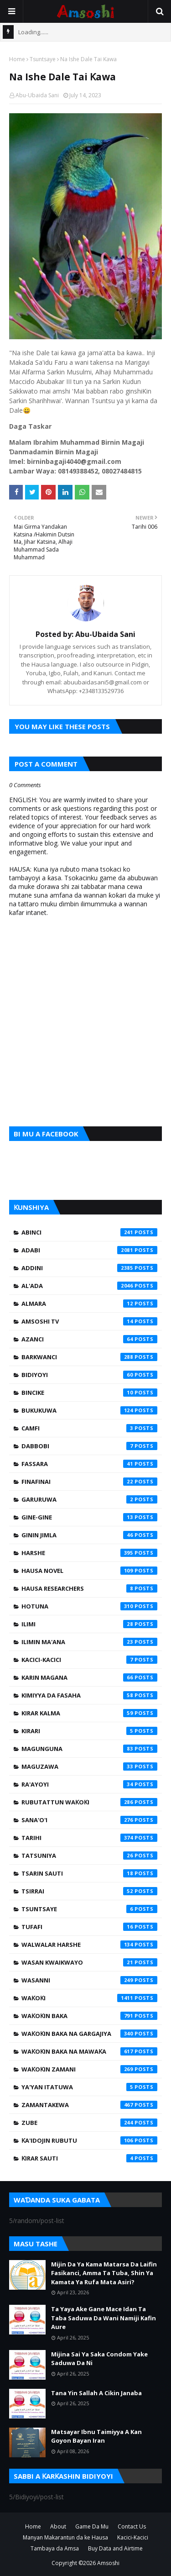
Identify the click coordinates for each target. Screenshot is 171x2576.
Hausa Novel (89, 1571)
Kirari (89, 1731)
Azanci (89, 1339)
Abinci (89, 1232)
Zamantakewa (89, 2105)
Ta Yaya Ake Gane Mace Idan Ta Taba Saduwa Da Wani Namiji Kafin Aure (103, 2318)
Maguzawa (89, 1766)
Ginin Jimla (89, 1535)
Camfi (89, 1428)
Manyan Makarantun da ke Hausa (65, 2537)
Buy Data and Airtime (115, 2548)
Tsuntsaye (43, 59)
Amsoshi (108, 2563)
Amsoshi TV (89, 1321)
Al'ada (89, 1286)
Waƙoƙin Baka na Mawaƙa (89, 2051)
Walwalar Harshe (89, 1944)
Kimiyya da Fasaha (89, 1695)
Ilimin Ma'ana (89, 1642)
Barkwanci (89, 1357)
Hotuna (89, 1606)
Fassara (89, 1464)
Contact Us (132, 2526)
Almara (89, 1303)
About (58, 2526)
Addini (89, 1268)
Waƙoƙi (89, 1998)
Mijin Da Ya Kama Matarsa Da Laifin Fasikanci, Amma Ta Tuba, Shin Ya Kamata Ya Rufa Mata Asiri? (104, 2273)
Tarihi (89, 1838)
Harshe (89, 1553)
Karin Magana (89, 1677)
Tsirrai (89, 1891)
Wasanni (89, 1980)
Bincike (89, 1392)
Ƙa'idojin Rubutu (89, 2140)
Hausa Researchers (89, 1588)
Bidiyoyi (89, 1375)
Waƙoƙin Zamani (89, 2069)
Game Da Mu (92, 2526)
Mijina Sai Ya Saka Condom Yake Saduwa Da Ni (99, 2358)
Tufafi (89, 1927)
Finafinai (89, 1481)
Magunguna (89, 1749)
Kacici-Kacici (89, 1660)
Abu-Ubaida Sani (37, 95)
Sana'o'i (89, 1820)
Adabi (89, 1250)
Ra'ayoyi (89, 1784)
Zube (89, 2123)
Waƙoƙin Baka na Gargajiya (89, 2033)
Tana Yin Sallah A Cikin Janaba (96, 2393)
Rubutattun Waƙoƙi (89, 1802)
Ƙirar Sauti (89, 2158)
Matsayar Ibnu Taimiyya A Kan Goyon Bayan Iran (96, 2436)
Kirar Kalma (89, 1713)
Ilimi (89, 1624)
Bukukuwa (89, 1410)
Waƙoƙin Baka (89, 2016)
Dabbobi (89, 1446)
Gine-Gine (89, 1517)
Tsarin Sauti (89, 1873)
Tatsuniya (89, 1855)
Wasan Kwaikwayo (89, 1962)
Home (17, 59)
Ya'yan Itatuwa (89, 2087)
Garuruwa (89, 1499)
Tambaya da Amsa (55, 2548)
